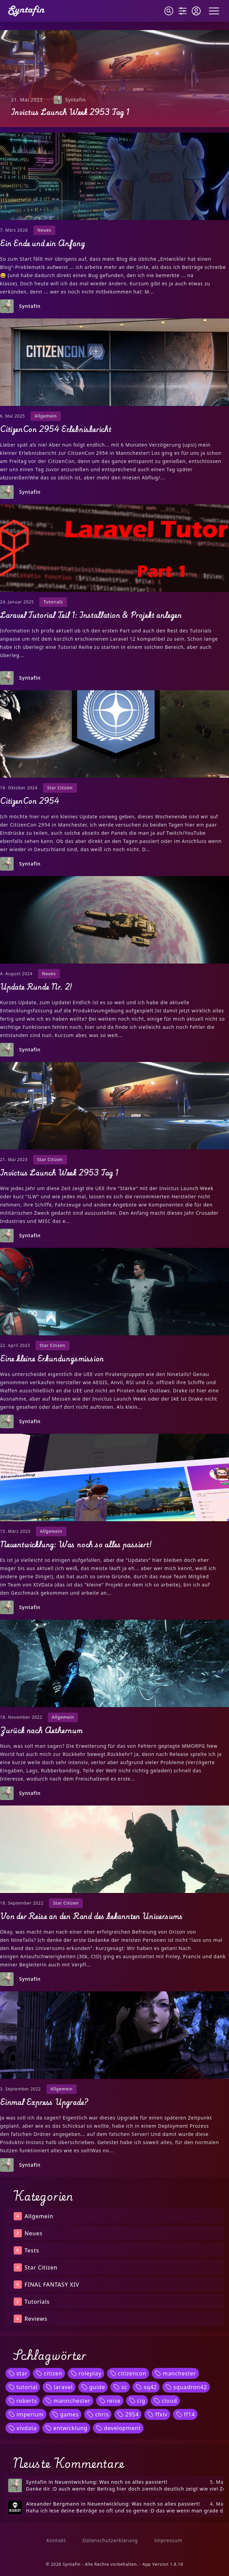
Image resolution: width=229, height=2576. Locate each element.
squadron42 (186, 2387)
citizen (49, 2373)
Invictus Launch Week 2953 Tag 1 (70, 112)
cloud (165, 2400)
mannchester (67, 2400)
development (118, 2428)
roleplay (86, 2373)
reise (110, 2400)
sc (120, 2387)
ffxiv (157, 2414)
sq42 (146, 2387)
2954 (128, 2414)
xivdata (22, 2428)
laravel (58, 2387)
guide (93, 2387)
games (65, 2414)
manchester (175, 2373)
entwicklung (66, 2428)
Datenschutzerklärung (110, 2540)
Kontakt (56, 2540)
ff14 (185, 2414)
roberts (22, 2400)
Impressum (168, 2540)
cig (137, 2400)
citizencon (128, 2373)
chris (98, 2414)
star (17, 2373)
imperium (26, 2414)
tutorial (22, 2387)
